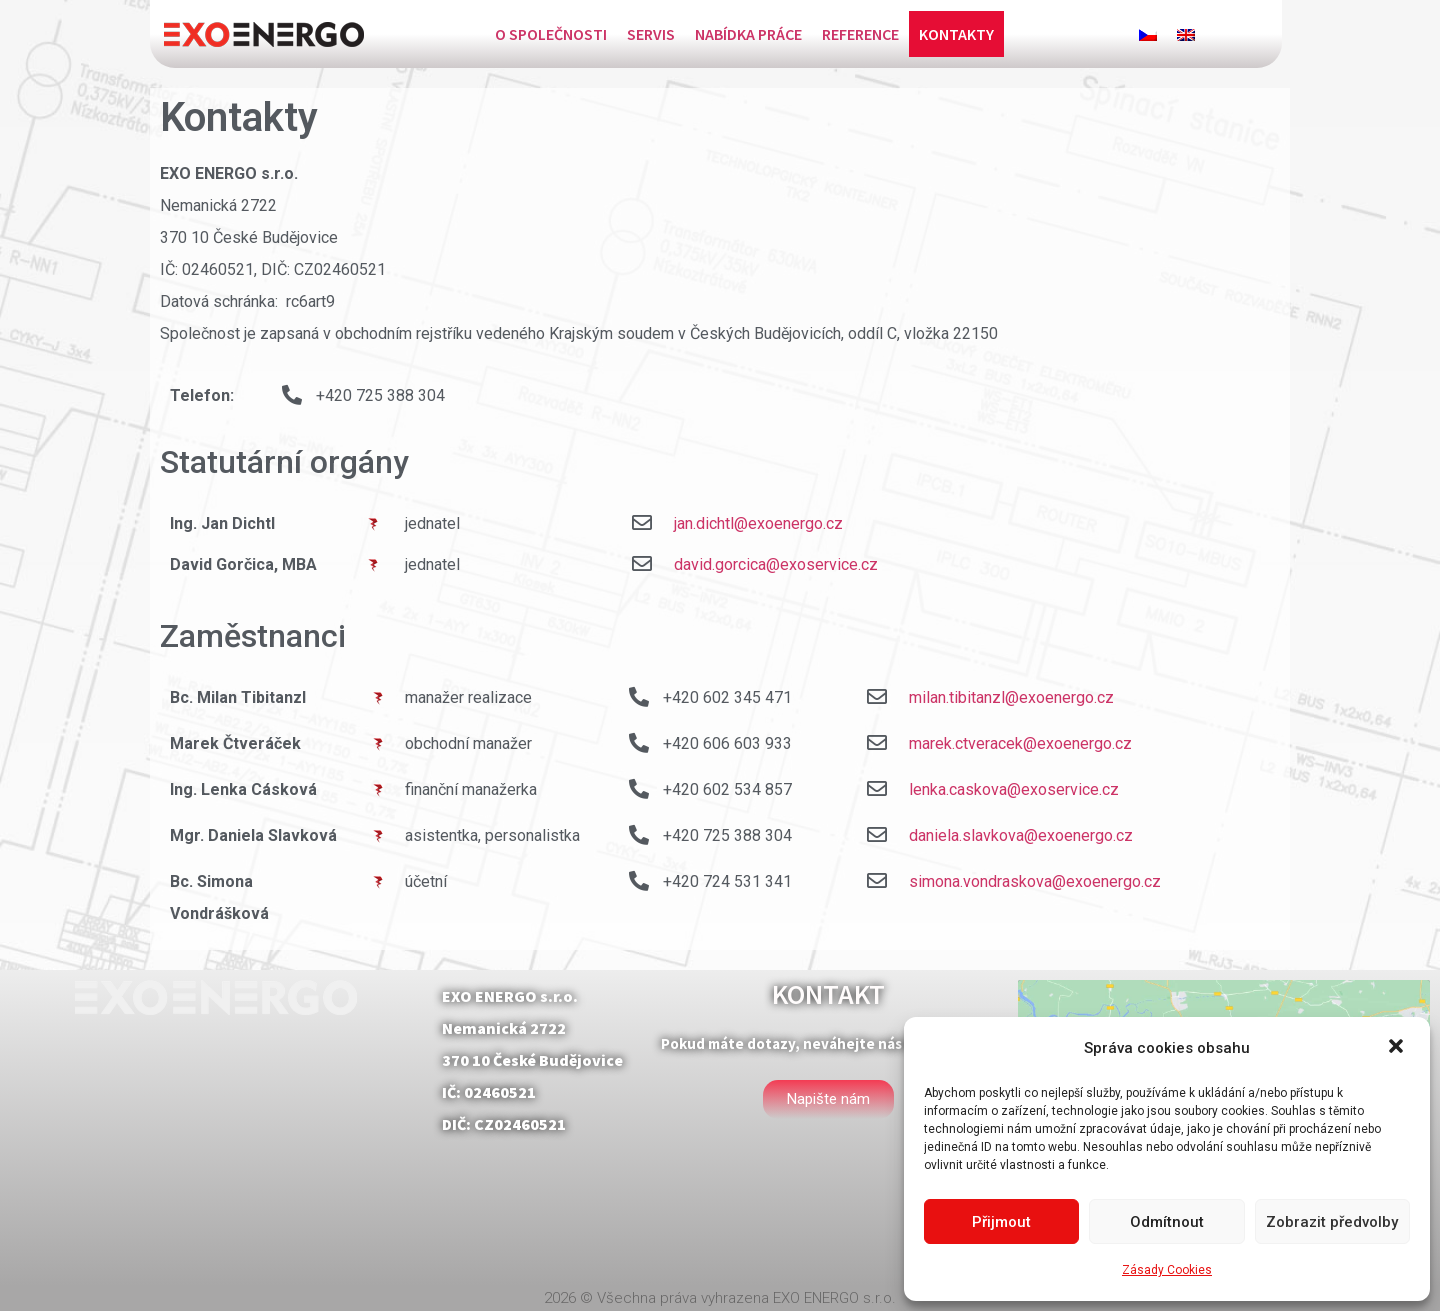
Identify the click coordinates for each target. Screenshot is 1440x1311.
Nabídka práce (748, 34)
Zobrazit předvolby (1332, 1222)
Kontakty (956, 34)
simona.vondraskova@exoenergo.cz (1035, 881)
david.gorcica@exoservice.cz (776, 564)
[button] (1398, 1048)
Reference (860, 34)
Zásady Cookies (1167, 1270)
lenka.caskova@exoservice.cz (1014, 789)
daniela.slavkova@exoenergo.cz (1021, 835)
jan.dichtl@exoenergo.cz (758, 523)
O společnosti (551, 34)
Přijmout (1001, 1222)
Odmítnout (1167, 1222)
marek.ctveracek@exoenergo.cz (1020, 743)
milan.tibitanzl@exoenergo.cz (1011, 697)
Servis (651, 34)
